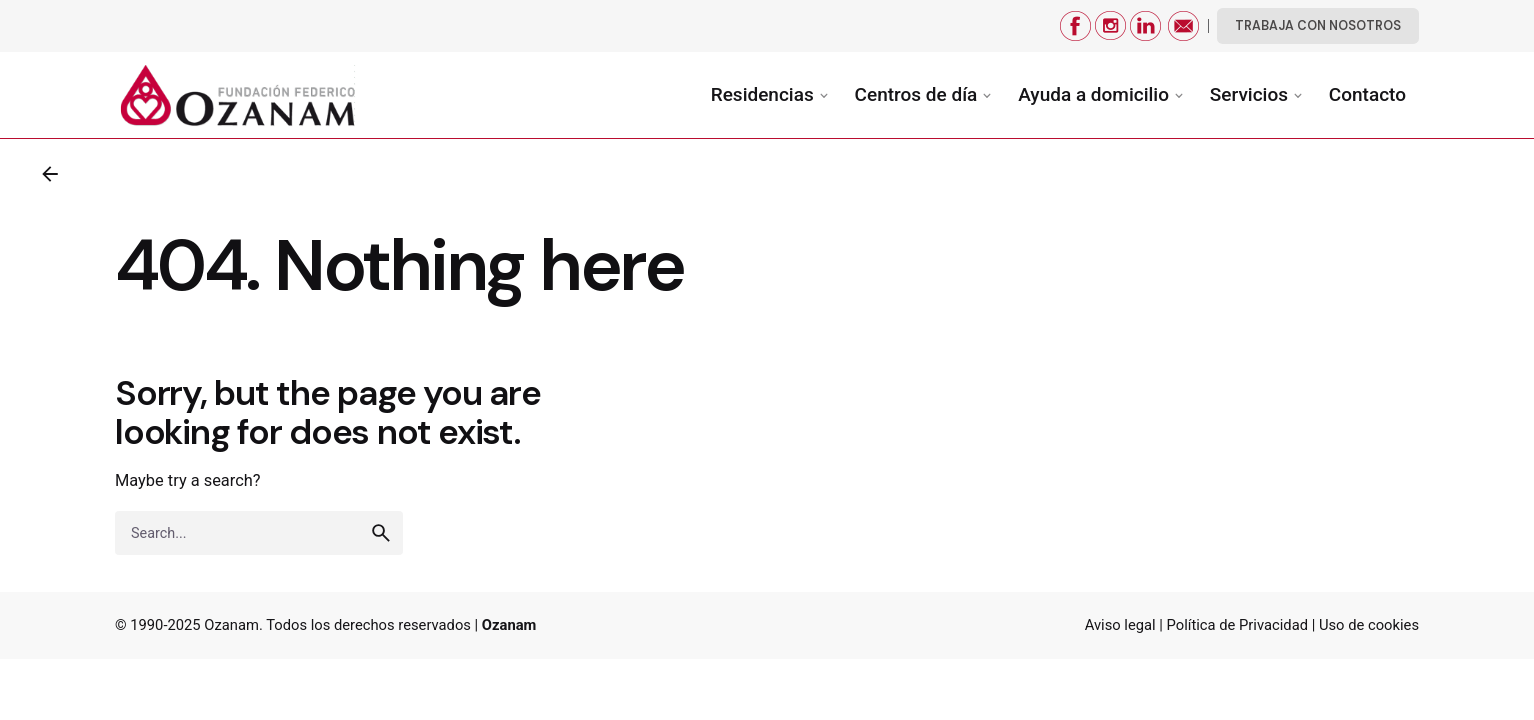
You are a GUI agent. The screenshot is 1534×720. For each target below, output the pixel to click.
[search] (381, 533)
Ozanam (231, 625)
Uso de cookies (1369, 625)
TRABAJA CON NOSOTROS (1318, 26)
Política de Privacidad (1237, 625)
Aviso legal (1120, 625)
